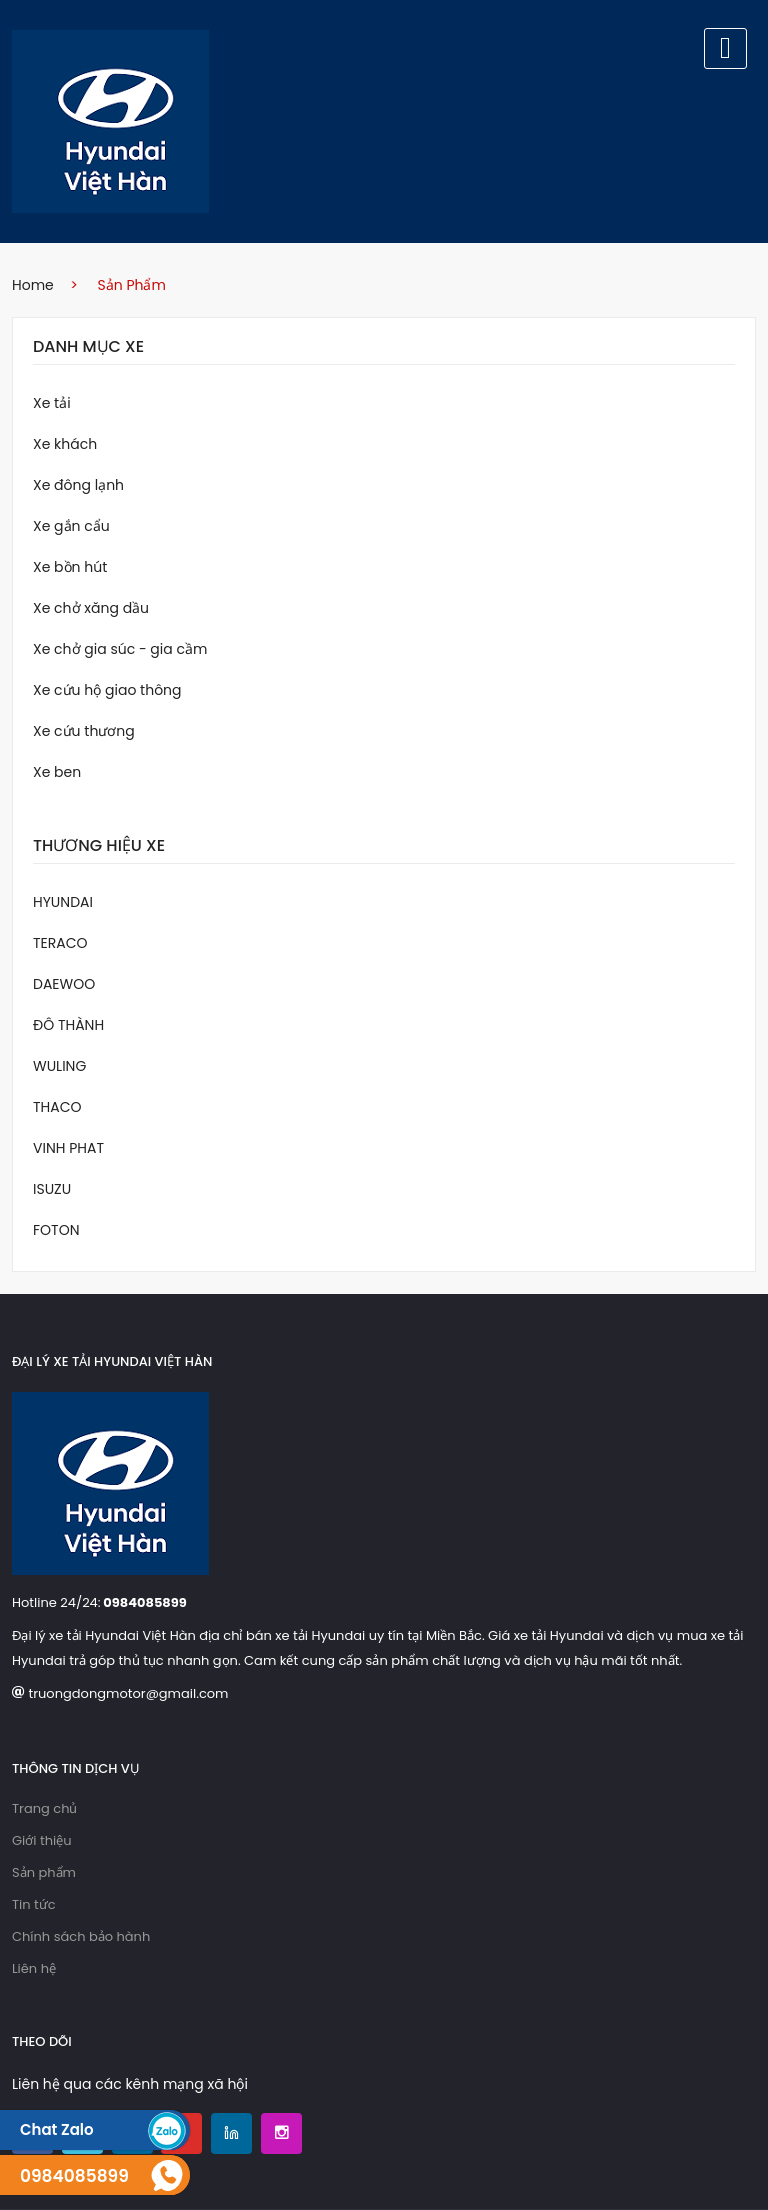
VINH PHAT (68, 1148)
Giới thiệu (42, 1840)
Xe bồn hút (70, 567)
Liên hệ (34, 1968)
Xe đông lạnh (78, 485)
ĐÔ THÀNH (68, 1025)
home (33, 285)
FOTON (56, 1230)
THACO (57, 1107)
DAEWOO (64, 984)
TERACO (60, 943)
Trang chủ (44, 1808)
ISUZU (52, 1189)
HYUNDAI (63, 902)
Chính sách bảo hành (81, 1936)
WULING (59, 1066)
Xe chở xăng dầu (91, 608)
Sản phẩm (44, 1872)
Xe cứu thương (84, 731)
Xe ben (57, 772)
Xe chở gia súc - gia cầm (120, 649)
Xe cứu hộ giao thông (107, 690)
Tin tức (34, 1904)
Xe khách (65, 444)
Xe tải (52, 403)
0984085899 (144, 1602)
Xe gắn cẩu (71, 526)
